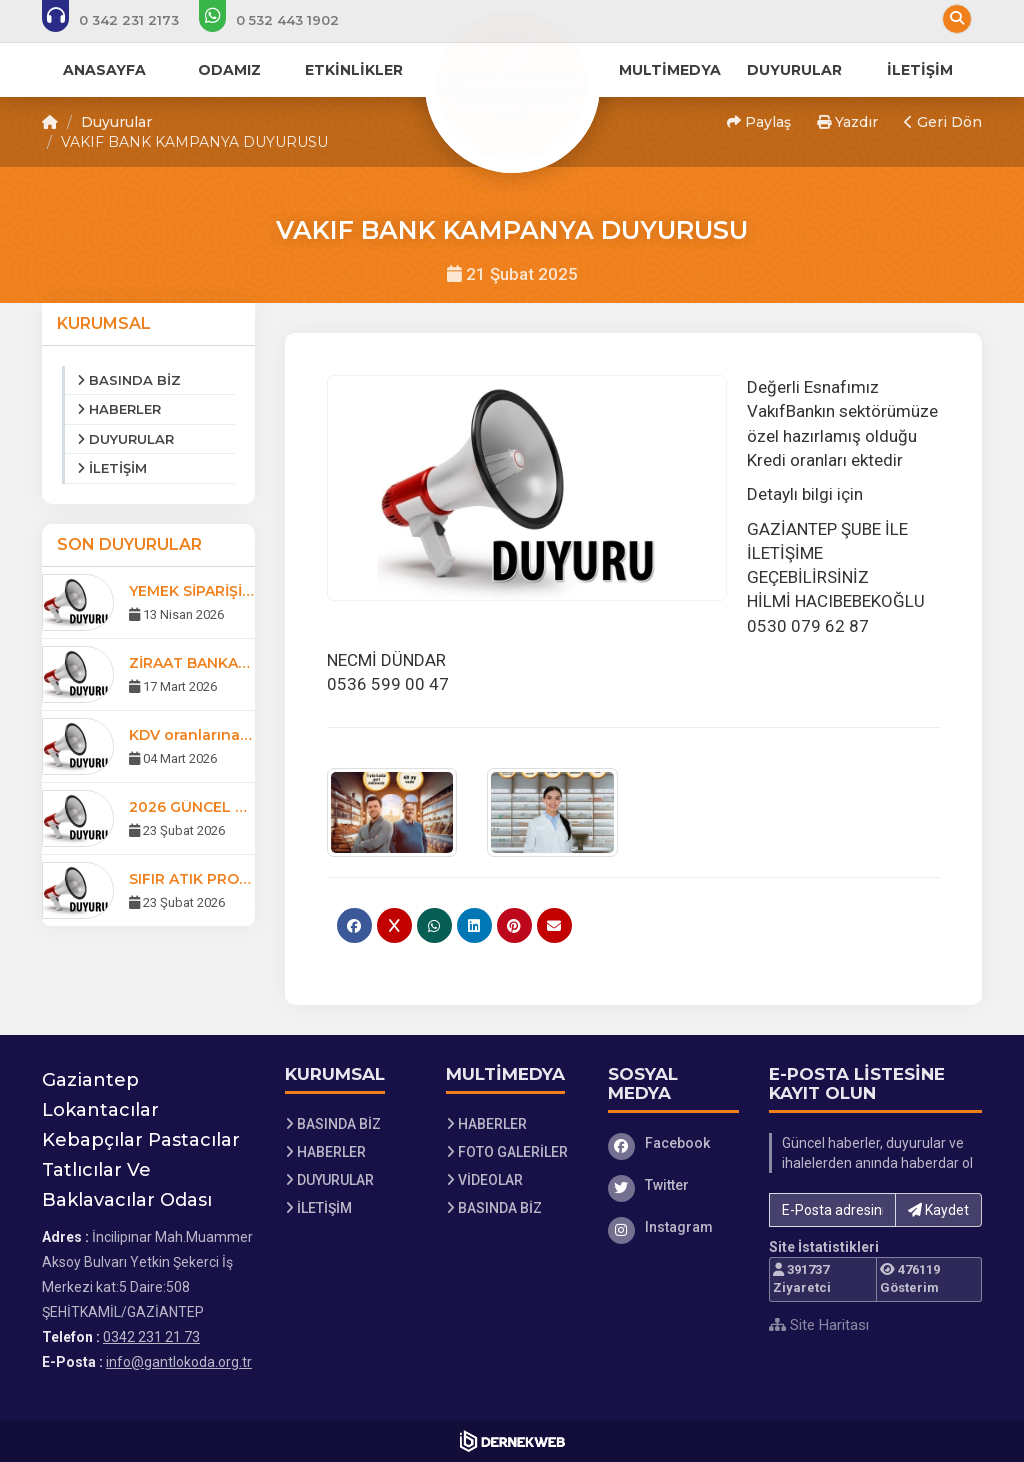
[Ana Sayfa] (512, 84)
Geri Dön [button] (943, 122)
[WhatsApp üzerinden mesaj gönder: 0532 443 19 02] (282, 20)
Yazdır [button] (847, 122)
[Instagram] (674, 1227)
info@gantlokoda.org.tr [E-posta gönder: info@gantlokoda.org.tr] (179, 1362)
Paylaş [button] (759, 122)
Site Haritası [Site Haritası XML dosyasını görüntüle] (819, 1325)
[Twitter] (674, 1185)
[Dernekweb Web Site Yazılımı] (512, 1441)
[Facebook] (674, 1143)
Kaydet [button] (938, 1210)
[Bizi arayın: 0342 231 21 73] (124, 20)
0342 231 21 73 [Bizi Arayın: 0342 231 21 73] (151, 1337)
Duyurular (116, 122)
